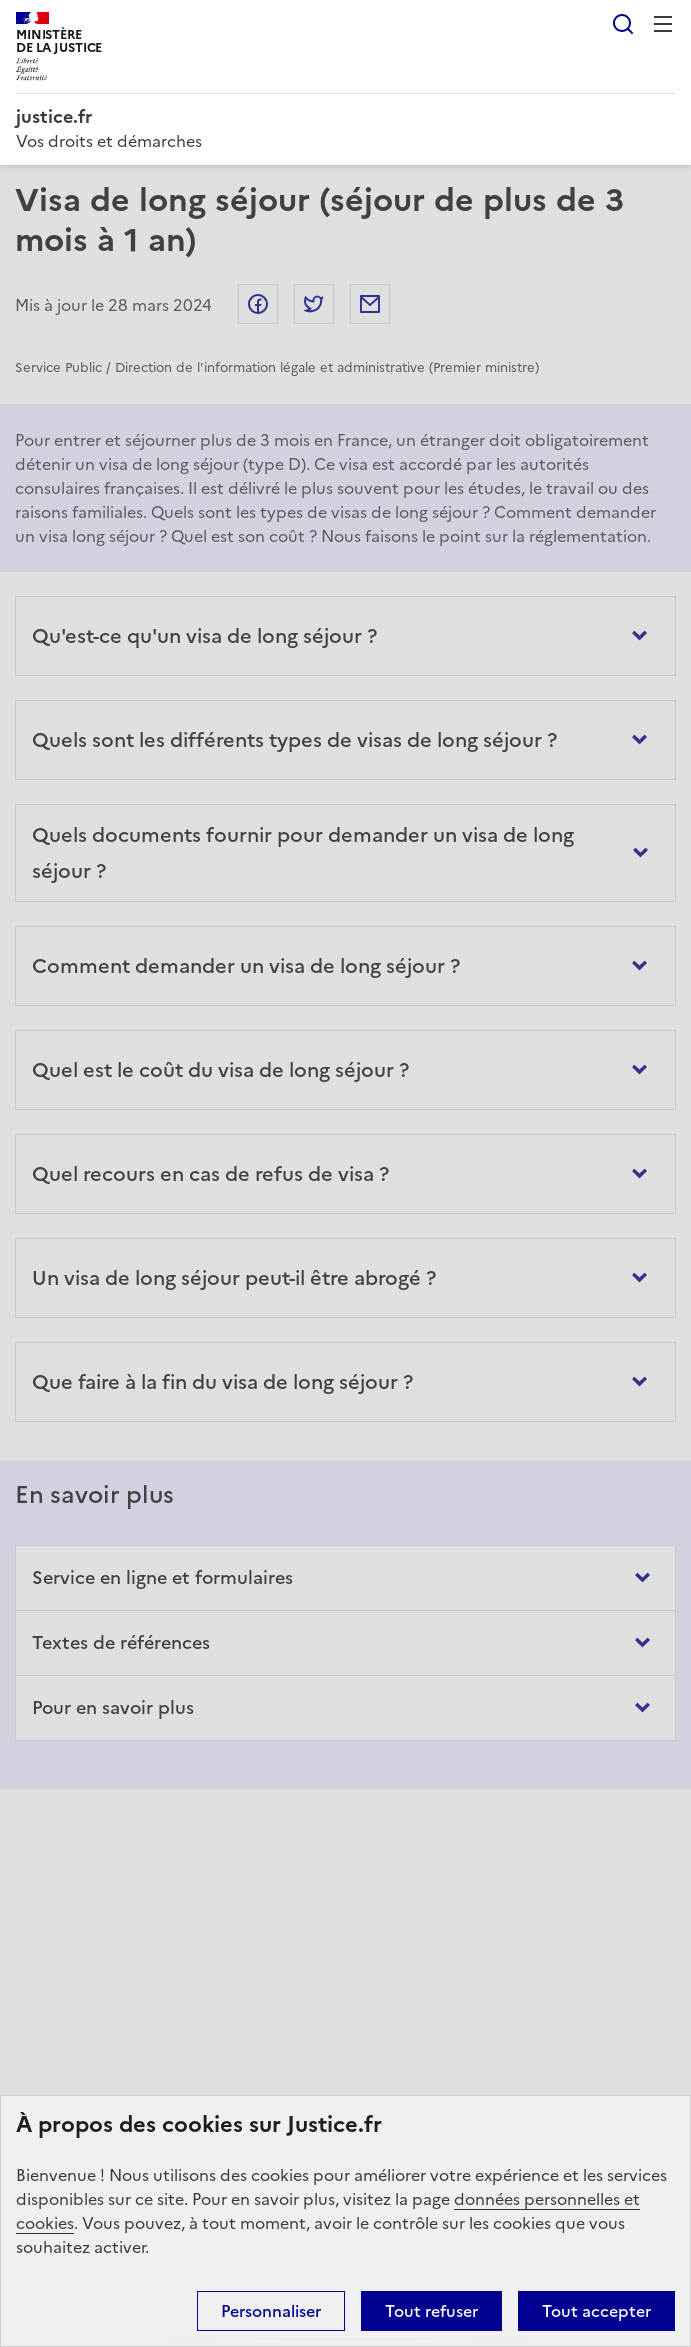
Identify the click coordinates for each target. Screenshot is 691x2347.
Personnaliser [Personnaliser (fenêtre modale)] (271, 2311)
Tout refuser (431, 2311)
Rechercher (623, 24)
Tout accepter (596, 2311)
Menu (663, 24)
